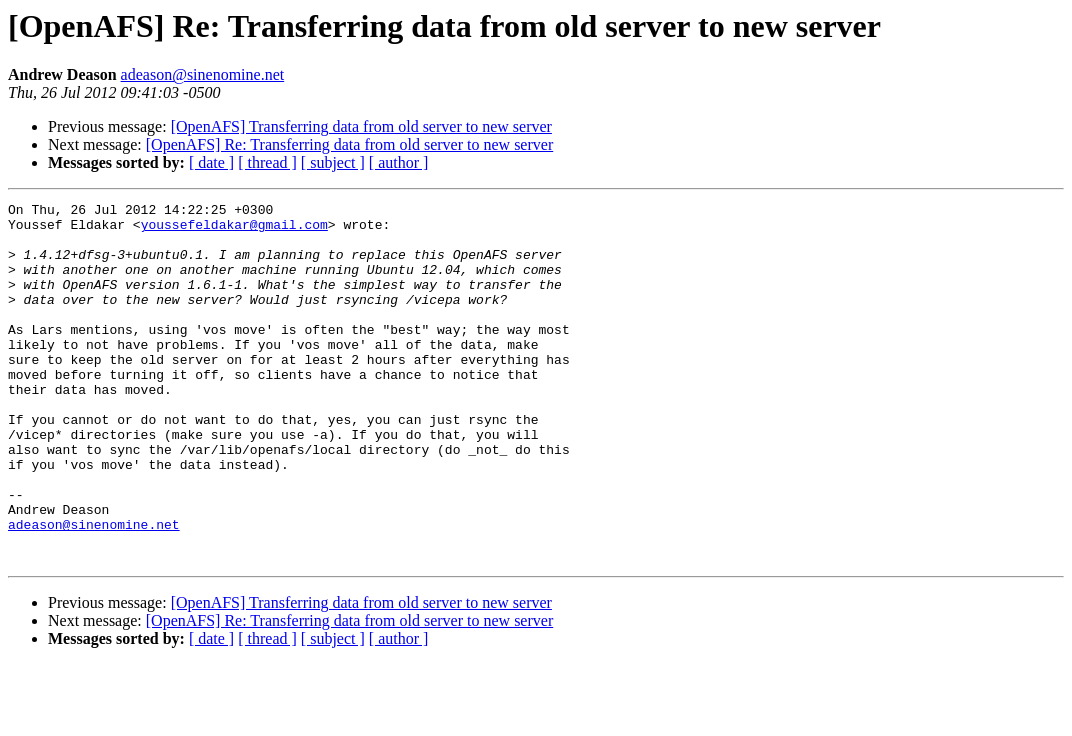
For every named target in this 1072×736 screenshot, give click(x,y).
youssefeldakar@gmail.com (234, 230)
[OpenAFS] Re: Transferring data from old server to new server (349, 144)
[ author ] (399, 162)
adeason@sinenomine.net (203, 74)
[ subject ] (333, 162)
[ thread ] (267, 162)
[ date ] (211, 162)
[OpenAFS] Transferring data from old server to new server (361, 126)
